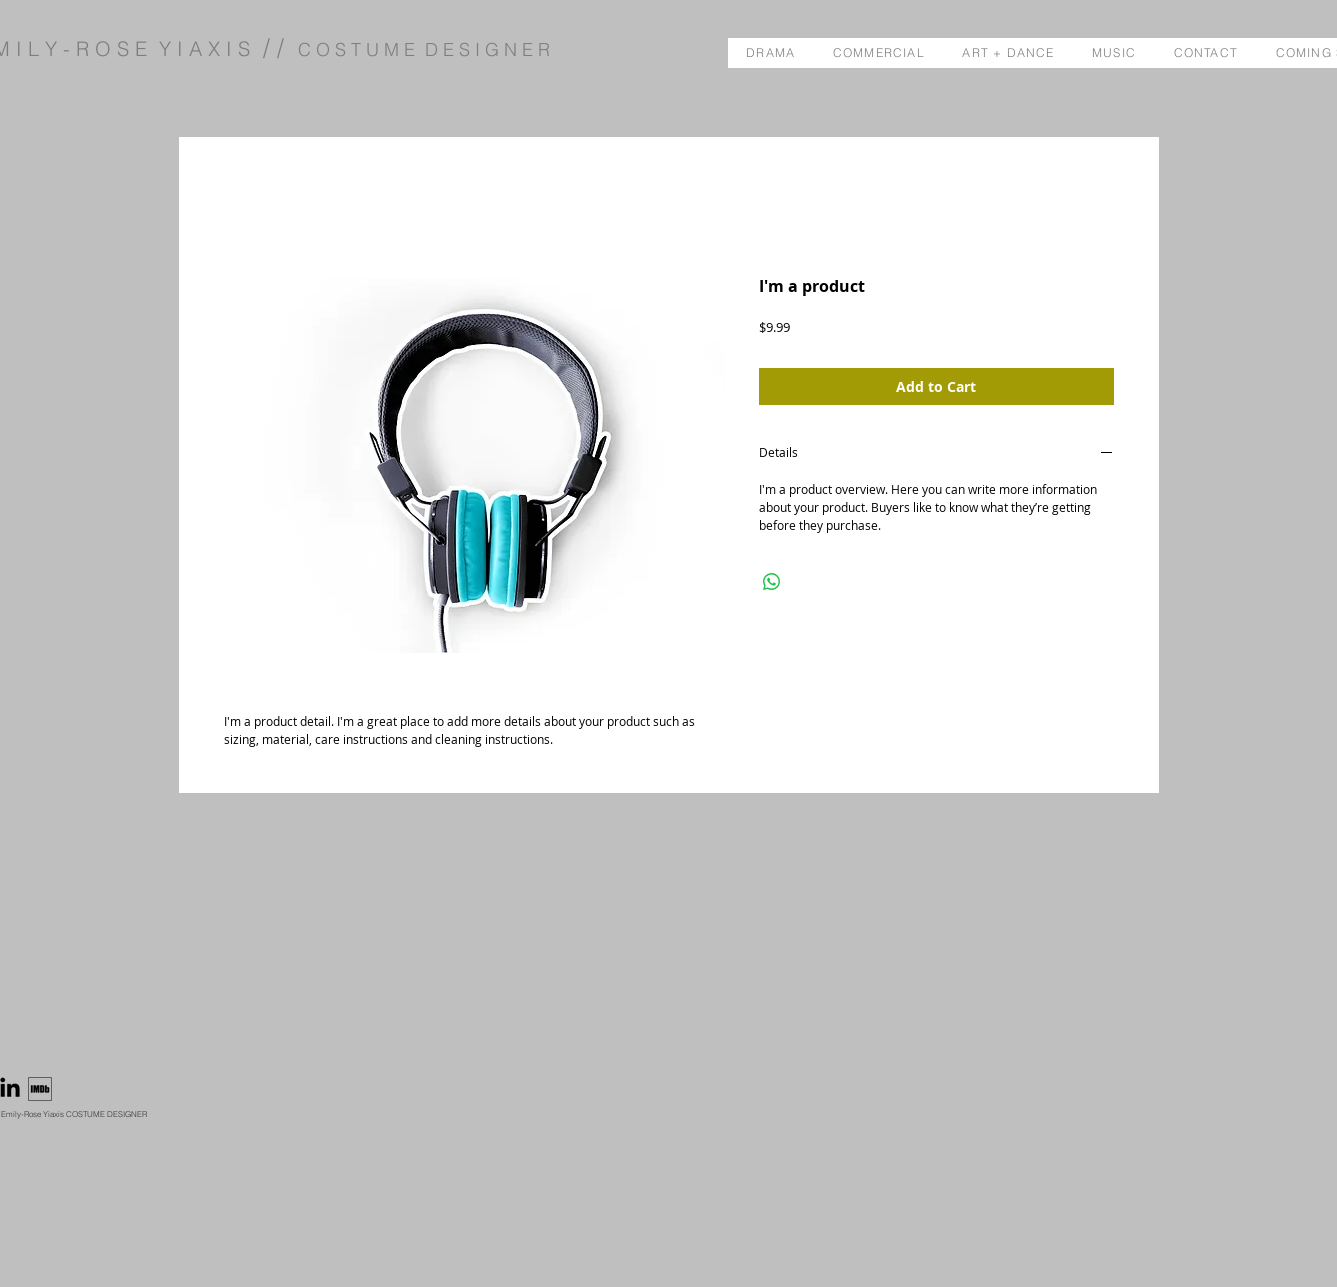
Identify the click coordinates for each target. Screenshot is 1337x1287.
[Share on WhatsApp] (772, 582)
